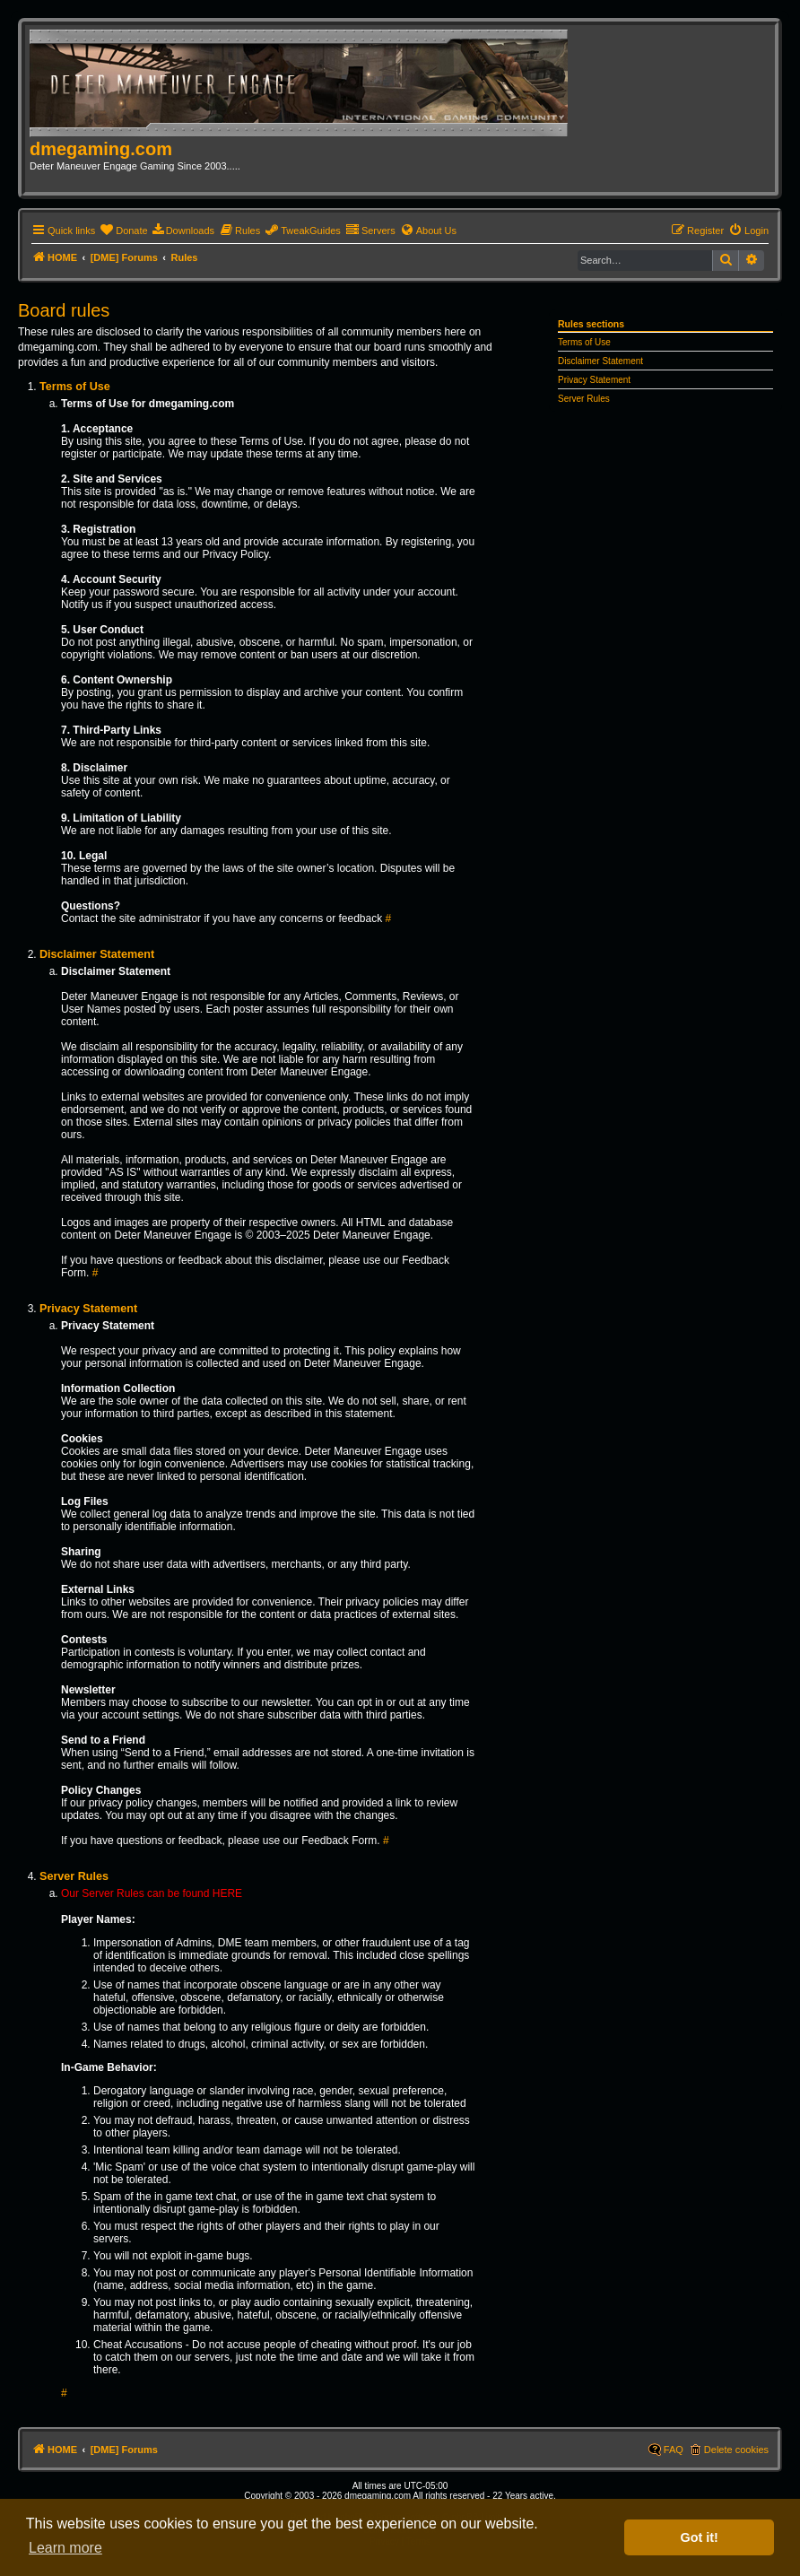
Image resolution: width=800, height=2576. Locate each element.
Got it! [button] (699, 2537)
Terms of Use (584, 342)
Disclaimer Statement (600, 361)
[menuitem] (123, 230)
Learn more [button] (65, 2547)
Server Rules (584, 399)
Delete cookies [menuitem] (736, 2449)
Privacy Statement (594, 380)
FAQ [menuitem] (673, 2449)
